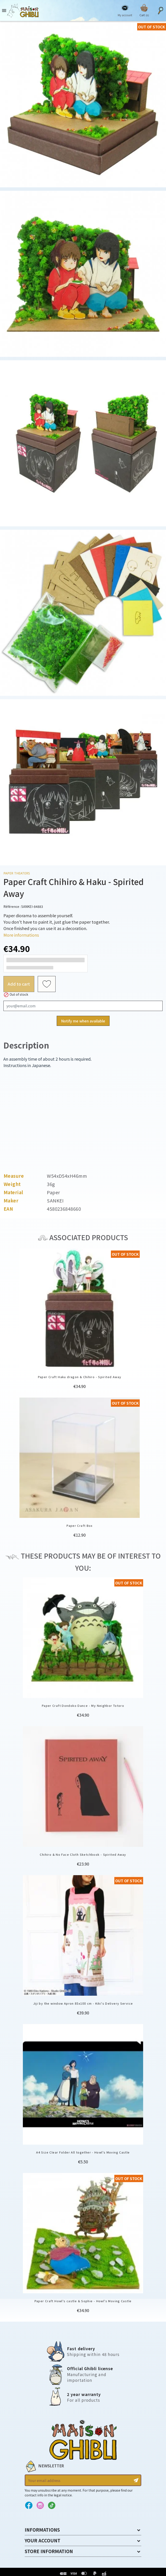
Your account (42, 2540)
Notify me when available (83, 1021)
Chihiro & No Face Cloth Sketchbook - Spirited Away (83, 1854)
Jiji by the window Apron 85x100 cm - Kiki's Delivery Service (83, 2003)
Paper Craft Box (80, 1525)
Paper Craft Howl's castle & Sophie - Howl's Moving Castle (83, 2301)
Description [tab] (26, 1045)
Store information (49, 2551)
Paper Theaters (16, 873)
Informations (42, 2529)
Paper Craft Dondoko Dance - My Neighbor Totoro (83, 1705)
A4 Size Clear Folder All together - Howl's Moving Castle (83, 2152)
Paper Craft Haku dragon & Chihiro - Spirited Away (79, 1377)
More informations (21, 935)
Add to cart (19, 984)
